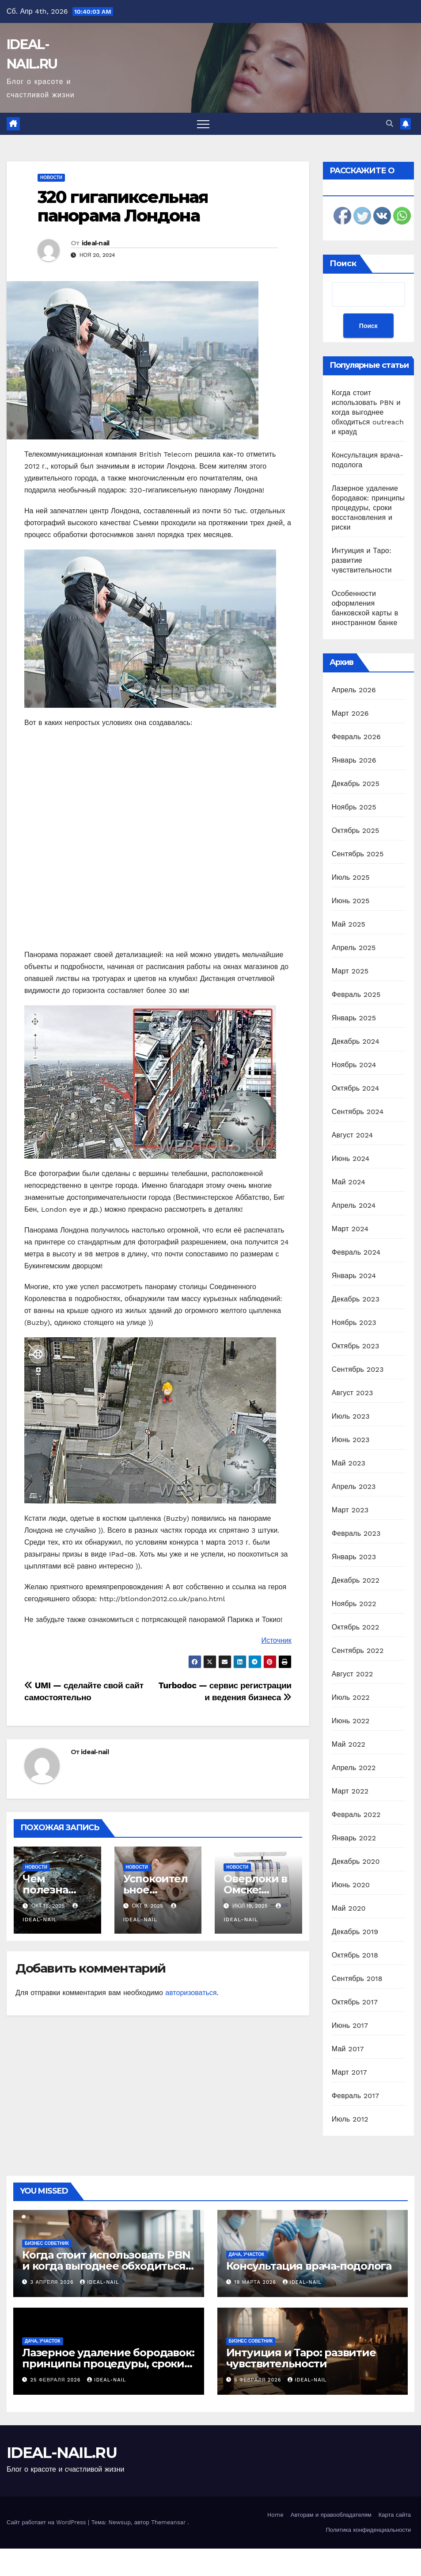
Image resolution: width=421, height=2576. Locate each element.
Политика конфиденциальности (368, 2529)
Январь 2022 (354, 1838)
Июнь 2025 (351, 901)
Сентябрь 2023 (358, 1369)
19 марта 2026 (256, 2282)
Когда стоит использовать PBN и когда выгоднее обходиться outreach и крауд (368, 412)
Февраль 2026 (356, 737)
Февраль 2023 (356, 1533)
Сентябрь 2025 (358, 854)
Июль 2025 (351, 877)
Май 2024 (348, 1182)
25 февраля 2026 (56, 2380)
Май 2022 (348, 1744)
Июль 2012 (350, 2119)
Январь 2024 (354, 1275)
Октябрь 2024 (355, 1088)
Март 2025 (350, 971)
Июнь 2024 (351, 1158)
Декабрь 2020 (356, 1861)
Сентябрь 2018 (357, 1978)
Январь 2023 (354, 1557)
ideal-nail (96, 243)
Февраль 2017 (355, 2095)
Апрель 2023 (354, 1486)
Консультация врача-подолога (309, 2265)
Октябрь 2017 (355, 2002)
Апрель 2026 (354, 690)
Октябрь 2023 (355, 1346)
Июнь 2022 (351, 1721)
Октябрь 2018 (355, 1955)
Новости (51, 177)
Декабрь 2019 (355, 1931)
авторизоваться (190, 1992)
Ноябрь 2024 (354, 1065)
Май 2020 (349, 1908)
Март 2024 (350, 1229)
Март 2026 (350, 713)
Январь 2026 (354, 760)
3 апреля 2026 (53, 2282)
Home (275, 2514)
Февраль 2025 (356, 994)
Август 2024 (352, 1135)
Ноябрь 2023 (354, 1322)
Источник (276, 1640)
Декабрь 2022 (355, 1580)
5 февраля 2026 (258, 2380)
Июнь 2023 (351, 1439)
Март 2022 (350, 1791)
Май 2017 (348, 2049)
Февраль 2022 (356, 1814)
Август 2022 (352, 1674)
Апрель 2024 (354, 1205)
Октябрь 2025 (355, 830)
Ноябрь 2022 (354, 1603)
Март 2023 (350, 1510)
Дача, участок (247, 2254)
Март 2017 (349, 2072)
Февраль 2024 (356, 1252)
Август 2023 (352, 1393)
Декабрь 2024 (355, 1041)
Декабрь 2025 (355, 783)
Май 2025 (348, 924)
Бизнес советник (47, 2243)
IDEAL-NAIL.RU (62, 2452)
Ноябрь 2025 (354, 807)
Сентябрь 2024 (358, 1111)
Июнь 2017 (350, 2025)
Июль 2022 (351, 1697)
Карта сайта (395, 2514)
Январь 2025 (354, 1018)
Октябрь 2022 (355, 1627)
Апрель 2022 (354, 1767)
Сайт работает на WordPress (47, 2522)
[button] (389, 123)
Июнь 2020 (351, 1885)
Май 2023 (348, 1463)
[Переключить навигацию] (203, 123)
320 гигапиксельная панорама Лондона (123, 206)
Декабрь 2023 (355, 1299)
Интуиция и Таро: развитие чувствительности (362, 560)
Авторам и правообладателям (331, 2514)
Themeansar (168, 2522)
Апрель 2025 (354, 947)
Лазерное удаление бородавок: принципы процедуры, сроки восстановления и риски (368, 507)
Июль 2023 (351, 1416)
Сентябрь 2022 (358, 1650)
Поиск (343, 263)
